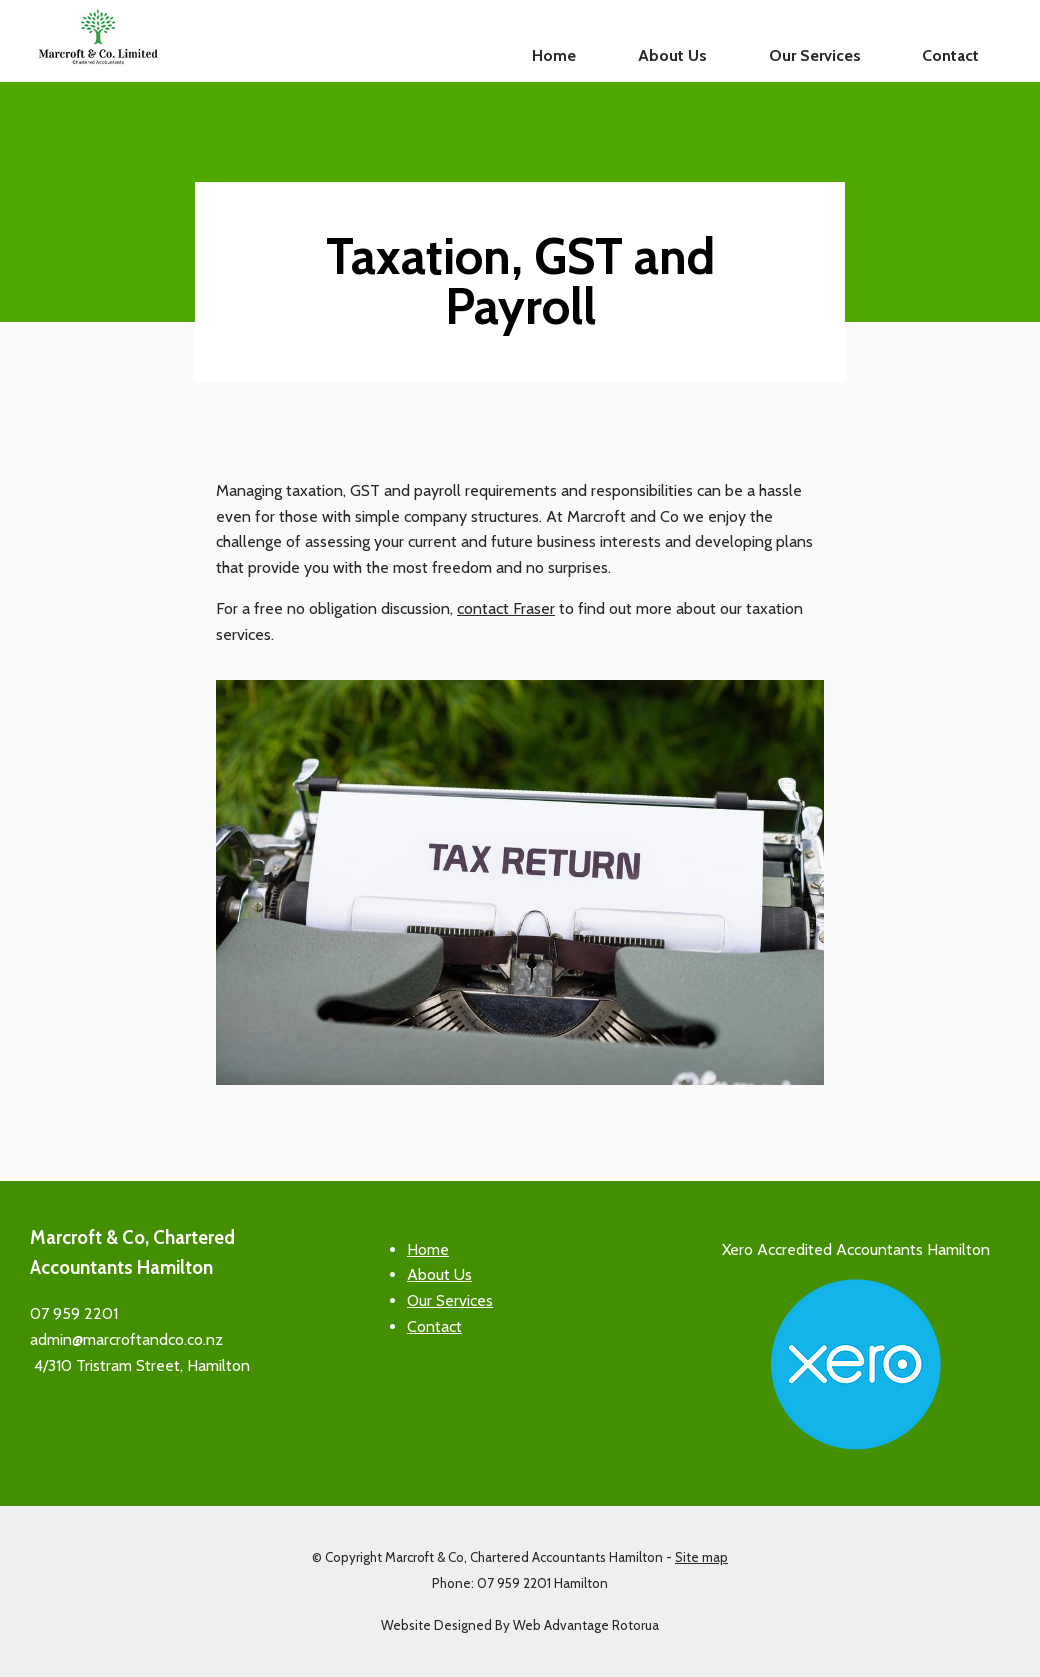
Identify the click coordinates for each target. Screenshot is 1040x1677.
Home (554, 55)
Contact (950, 55)
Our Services (815, 55)
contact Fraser (506, 608)
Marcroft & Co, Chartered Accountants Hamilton (524, 1557)
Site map (701, 1557)
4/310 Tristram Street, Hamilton (140, 1365)
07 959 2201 (74, 1313)
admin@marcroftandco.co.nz (126, 1339)
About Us (672, 55)
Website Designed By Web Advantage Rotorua (520, 1625)
